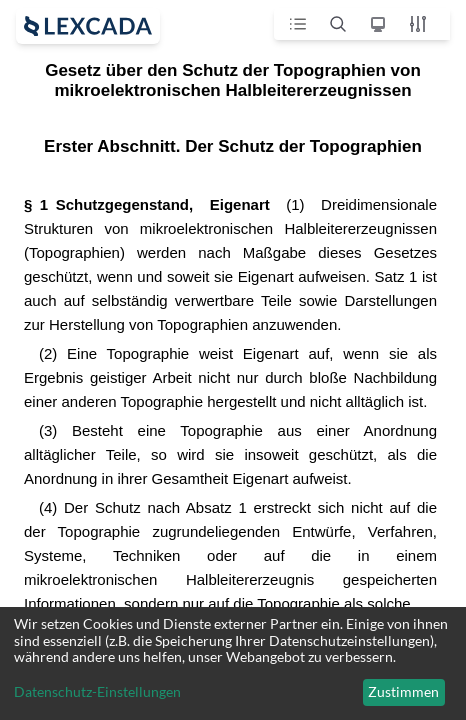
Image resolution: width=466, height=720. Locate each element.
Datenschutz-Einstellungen (97, 692)
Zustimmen (403, 691)
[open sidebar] (88, 26)
